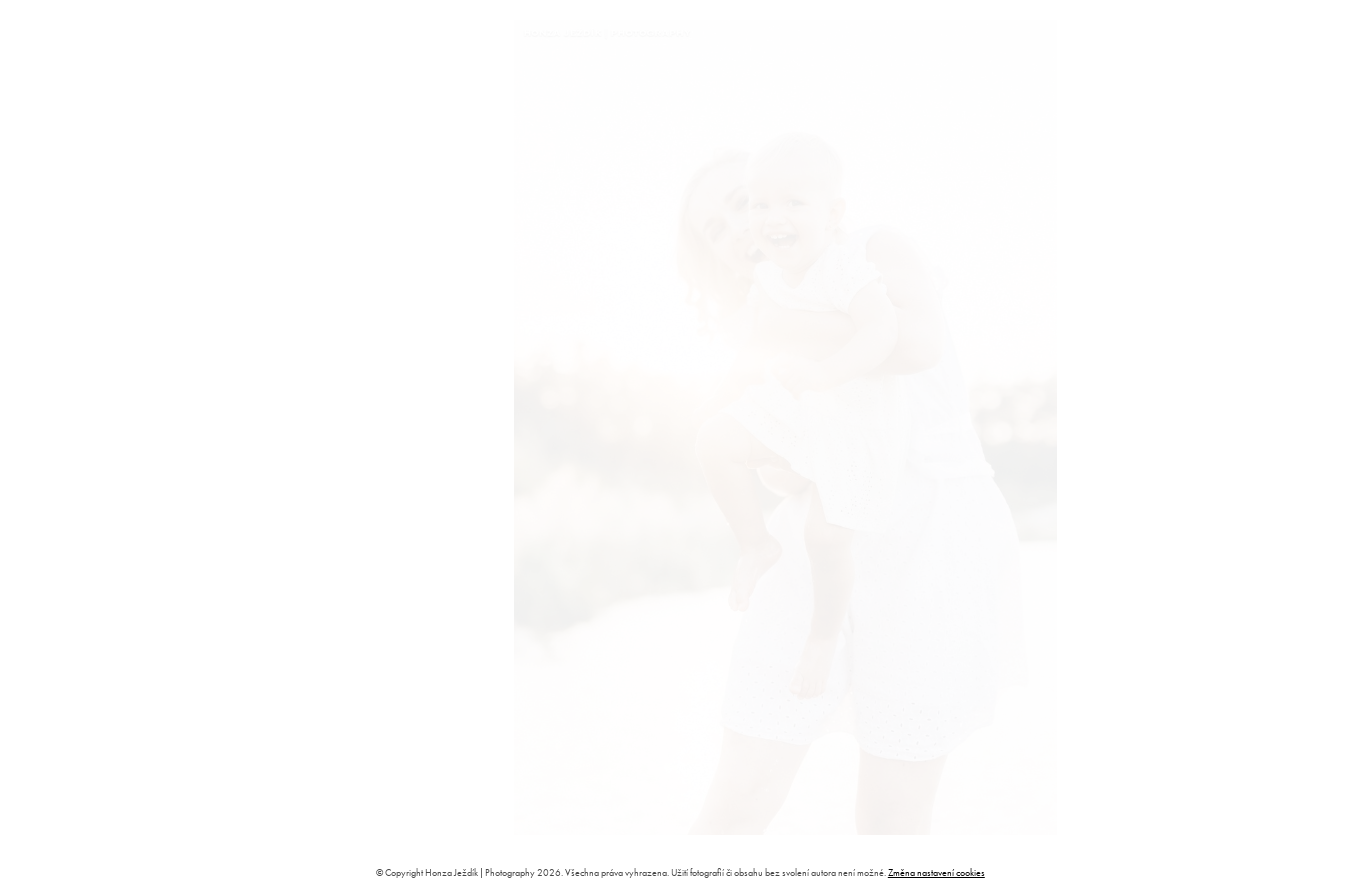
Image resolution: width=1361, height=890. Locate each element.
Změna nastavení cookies (936, 872)
